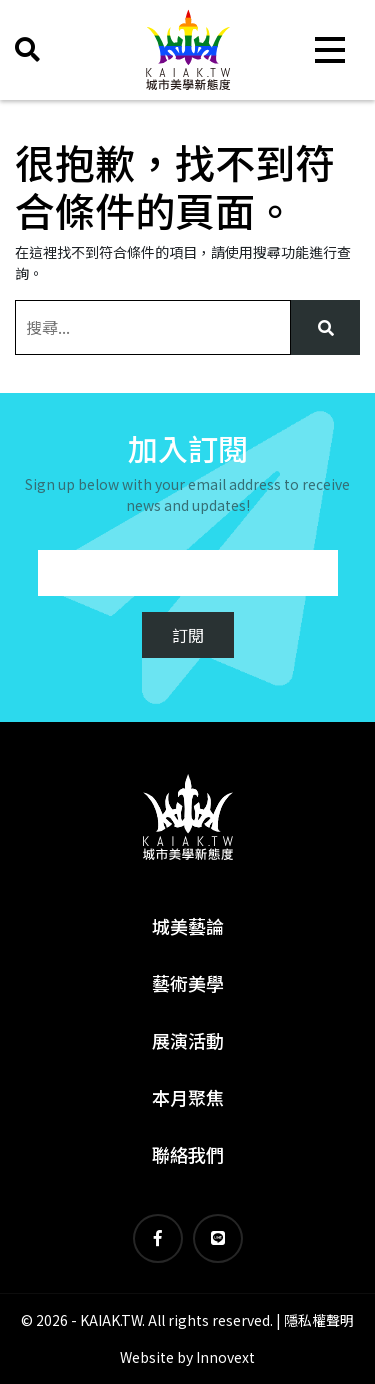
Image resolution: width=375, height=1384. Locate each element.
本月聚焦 (188, 1097)
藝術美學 (188, 983)
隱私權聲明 (319, 1320)
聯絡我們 (188, 1154)
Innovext (225, 1357)
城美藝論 (188, 926)
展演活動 (188, 1040)
